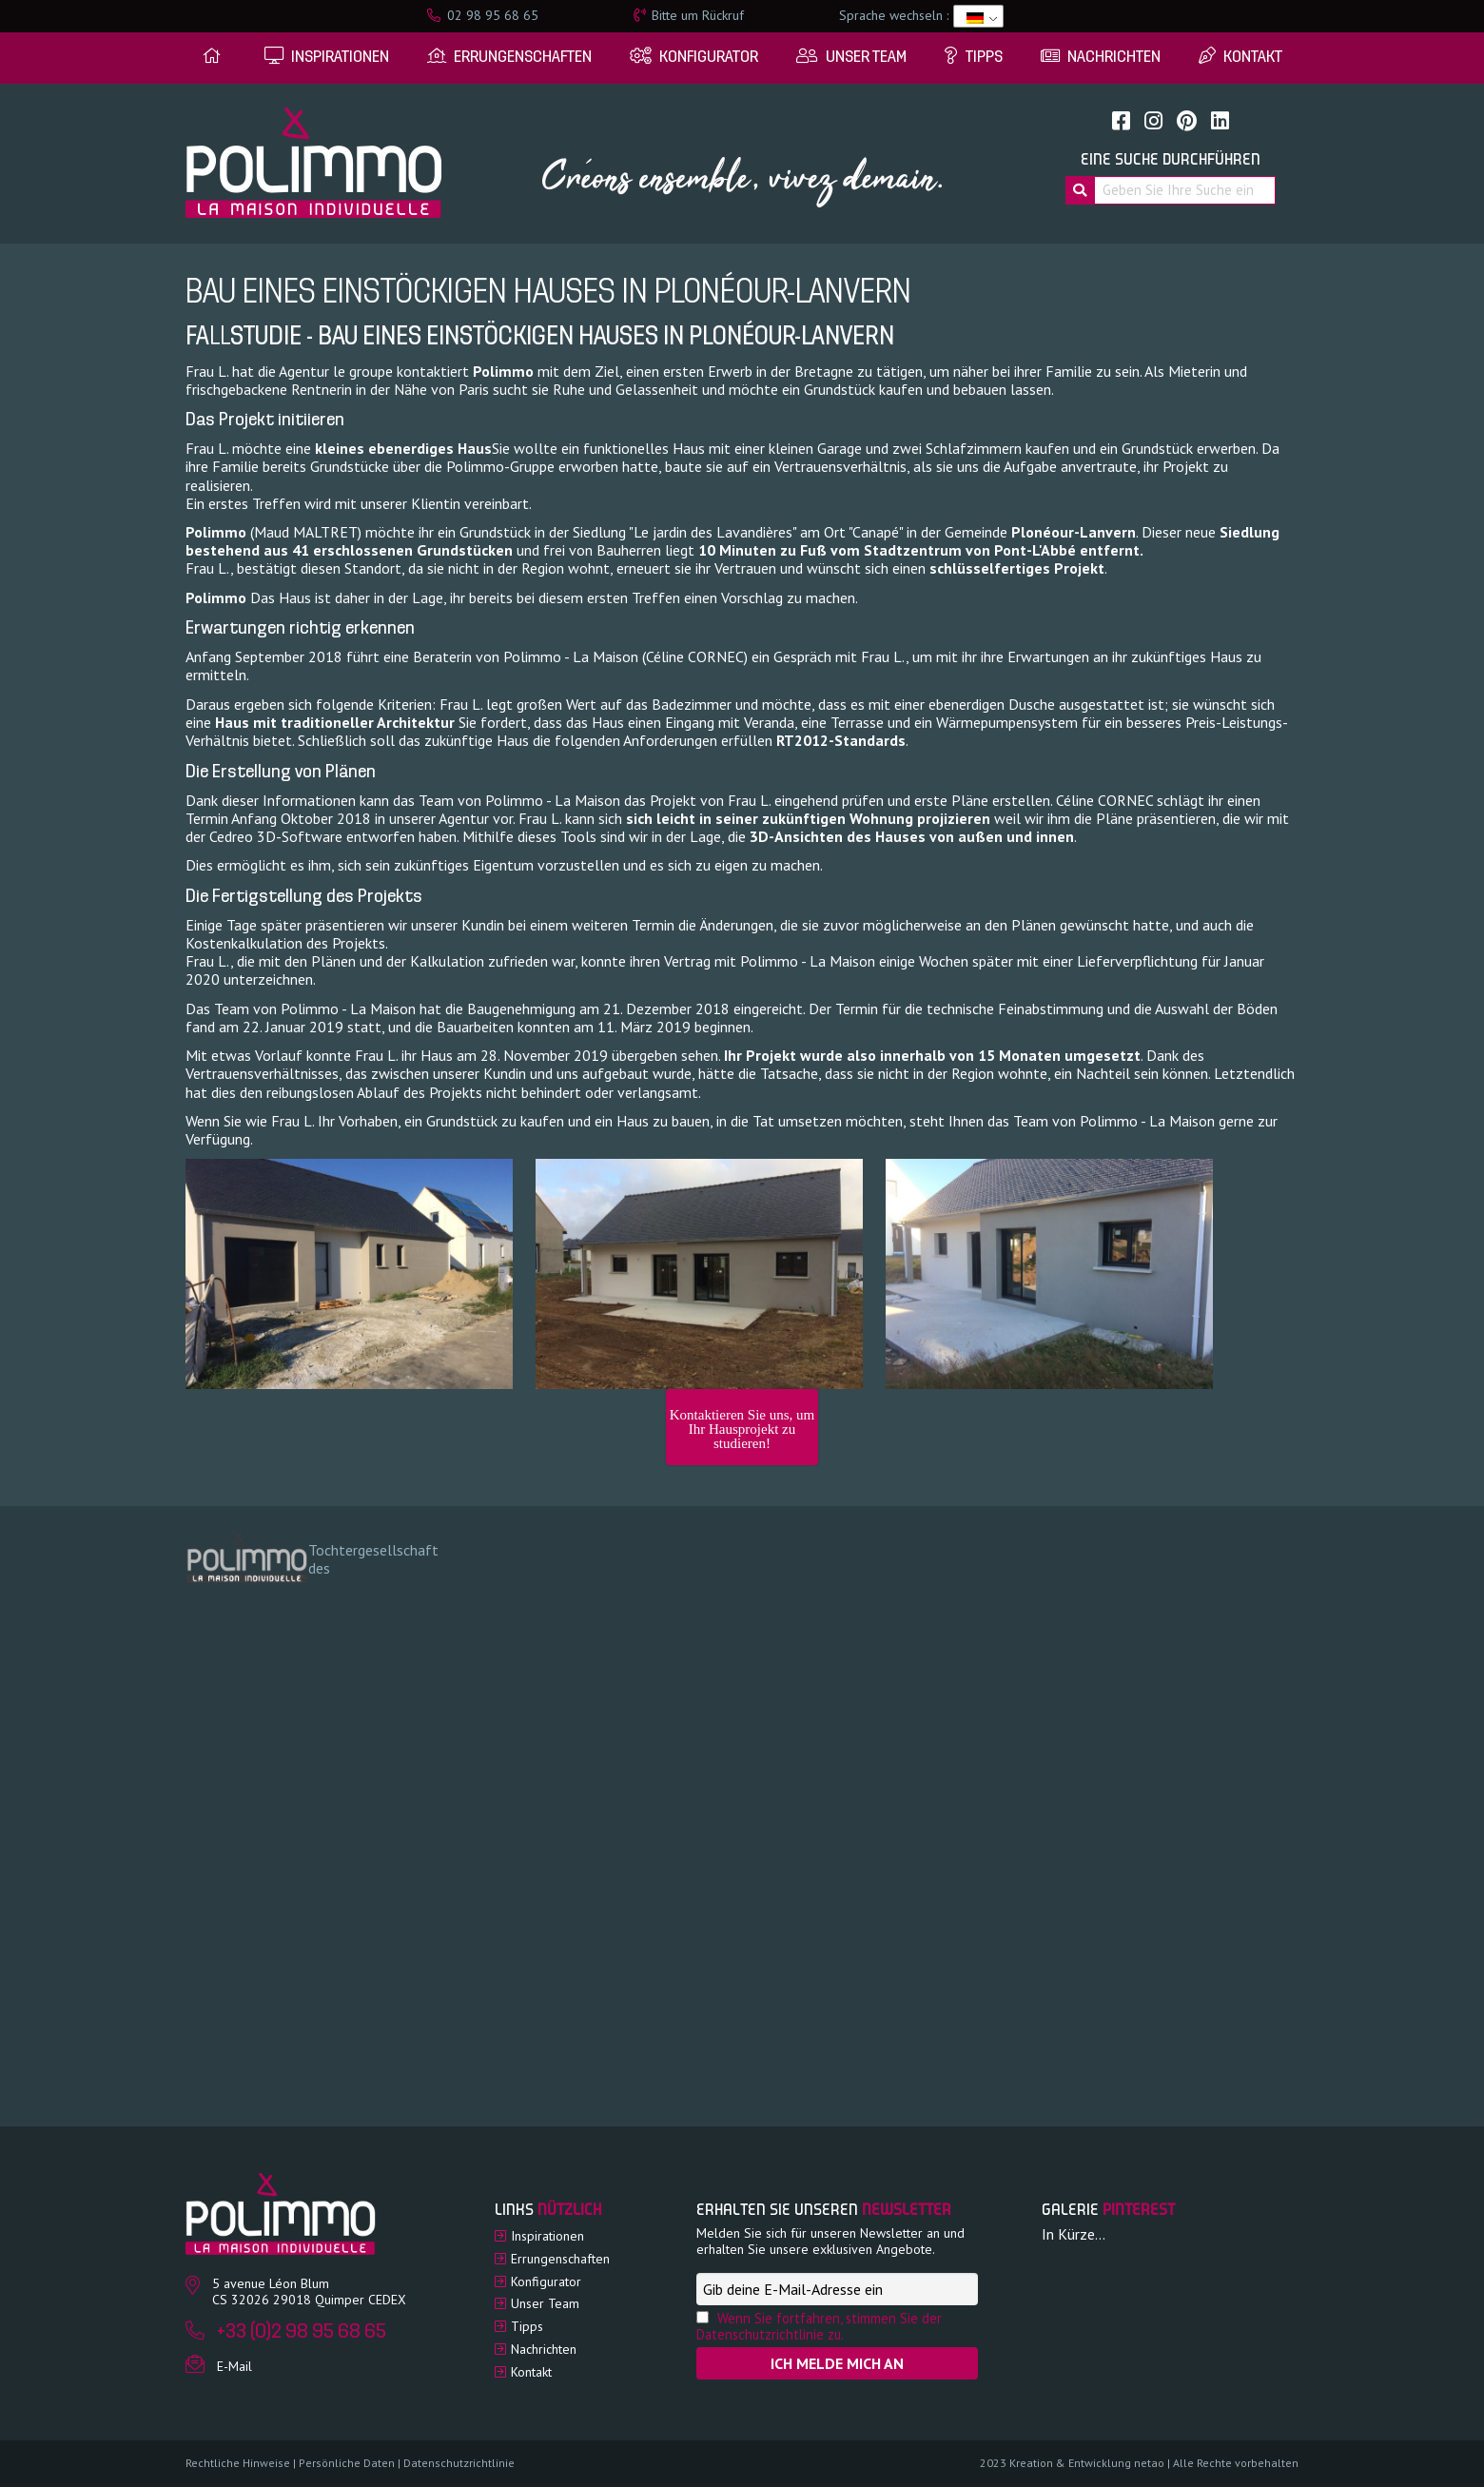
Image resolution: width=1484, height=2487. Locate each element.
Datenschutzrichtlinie (459, 2463)
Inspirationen (547, 2235)
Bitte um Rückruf (689, 15)
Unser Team (545, 2303)
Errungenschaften (560, 2258)
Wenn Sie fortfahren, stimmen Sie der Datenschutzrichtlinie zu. (819, 2326)
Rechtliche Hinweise (238, 2463)
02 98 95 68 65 (482, 15)
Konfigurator (546, 2281)
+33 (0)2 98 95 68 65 (301, 2332)
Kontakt (531, 2371)
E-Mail (234, 2366)
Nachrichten (543, 2349)
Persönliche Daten (347, 2463)
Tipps (527, 2326)
